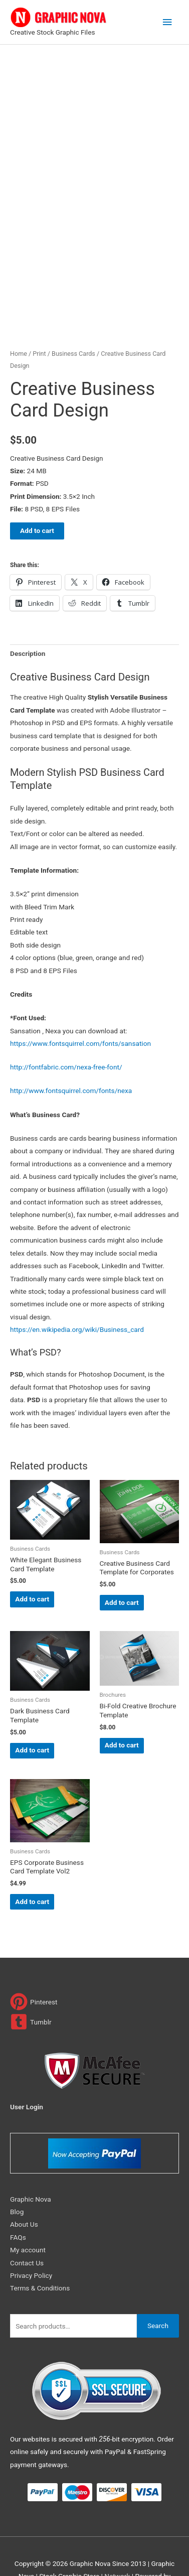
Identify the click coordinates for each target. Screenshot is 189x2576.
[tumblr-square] (31, 1988)
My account (28, 2217)
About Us (24, 2191)
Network (117, 2543)
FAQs (18, 2204)
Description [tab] (27, 620)
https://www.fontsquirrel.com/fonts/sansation (80, 1010)
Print (39, 320)
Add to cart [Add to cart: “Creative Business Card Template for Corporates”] (122, 1569)
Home (18, 320)
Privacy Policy (31, 2242)
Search (157, 2292)
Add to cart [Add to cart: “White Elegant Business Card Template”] (32, 1566)
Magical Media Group (94, 2555)
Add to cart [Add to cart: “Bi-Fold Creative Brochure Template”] (122, 1712)
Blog (17, 2179)
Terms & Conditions (40, 2255)
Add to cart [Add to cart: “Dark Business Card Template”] (32, 1717)
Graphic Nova (30, 2165)
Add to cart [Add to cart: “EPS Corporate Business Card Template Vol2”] (32, 1868)
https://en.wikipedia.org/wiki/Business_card (77, 1296)
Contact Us (27, 2229)
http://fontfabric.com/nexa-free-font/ (66, 1034)
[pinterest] (34, 1968)
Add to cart (37, 497)
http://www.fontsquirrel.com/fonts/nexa (71, 1057)
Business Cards (73, 320)
